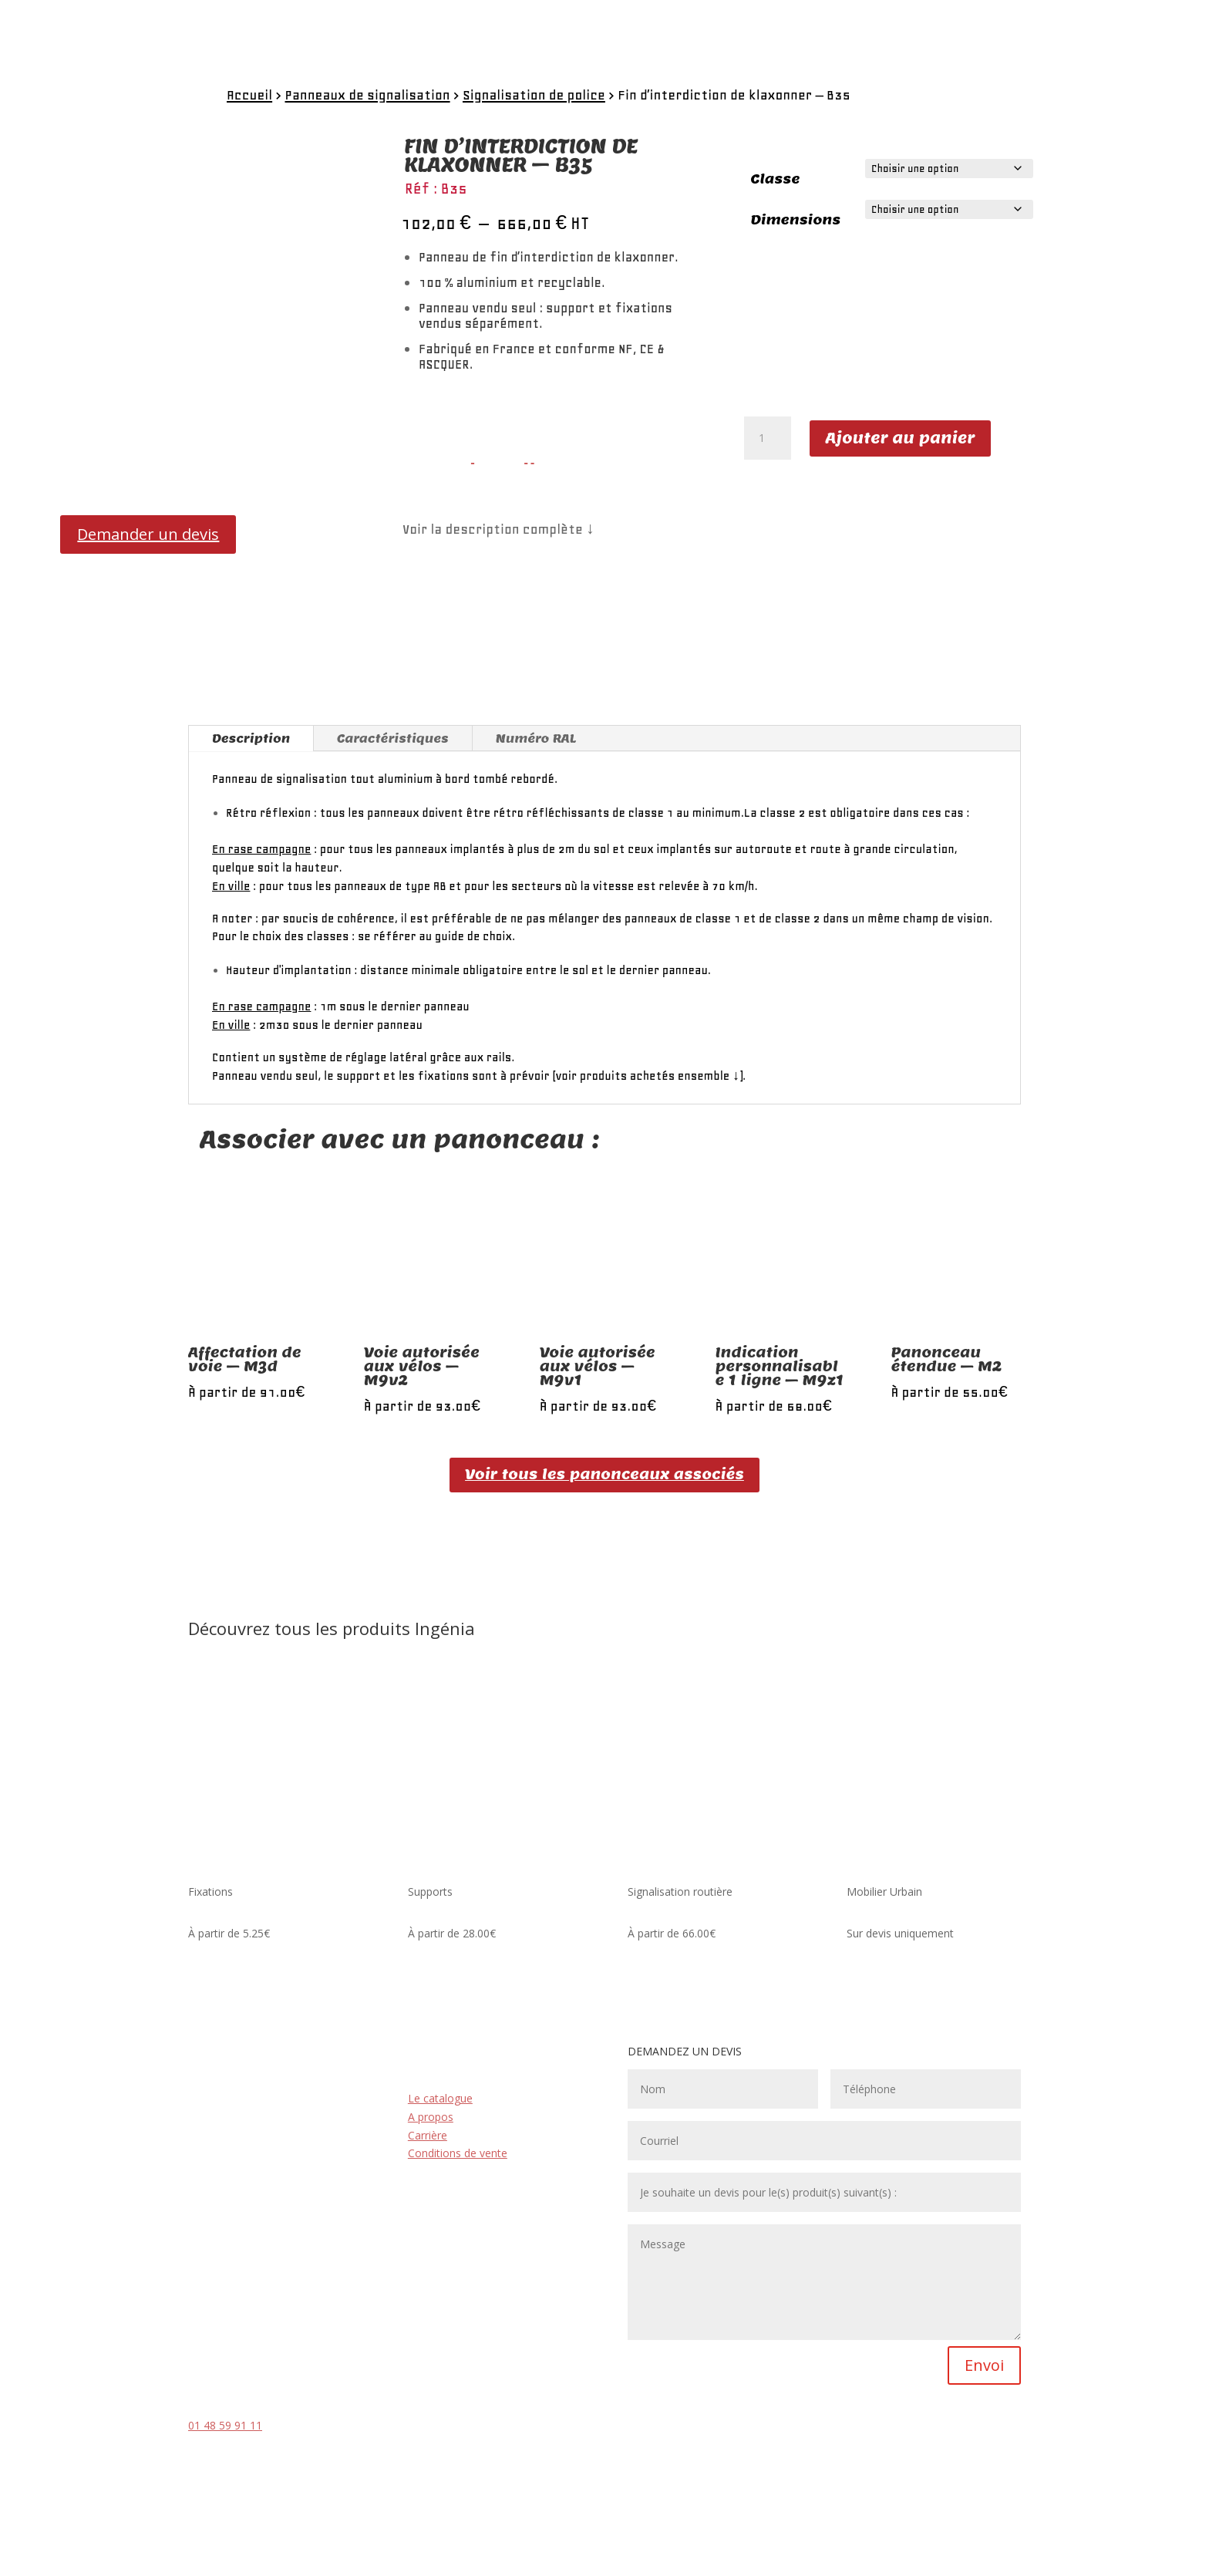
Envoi (984, 2365)
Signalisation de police (534, 94)
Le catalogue (440, 2098)
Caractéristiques (393, 738)
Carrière (427, 2135)
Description (251, 738)
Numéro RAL (536, 738)
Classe (775, 178)
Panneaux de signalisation (367, 94)
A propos (430, 2116)
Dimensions (796, 219)
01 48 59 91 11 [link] (225, 2425)
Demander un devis (148, 534)
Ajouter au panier (900, 438)
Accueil (249, 94)
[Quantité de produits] (767, 438)
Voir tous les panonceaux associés (604, 1474)
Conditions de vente (457, 2153)
